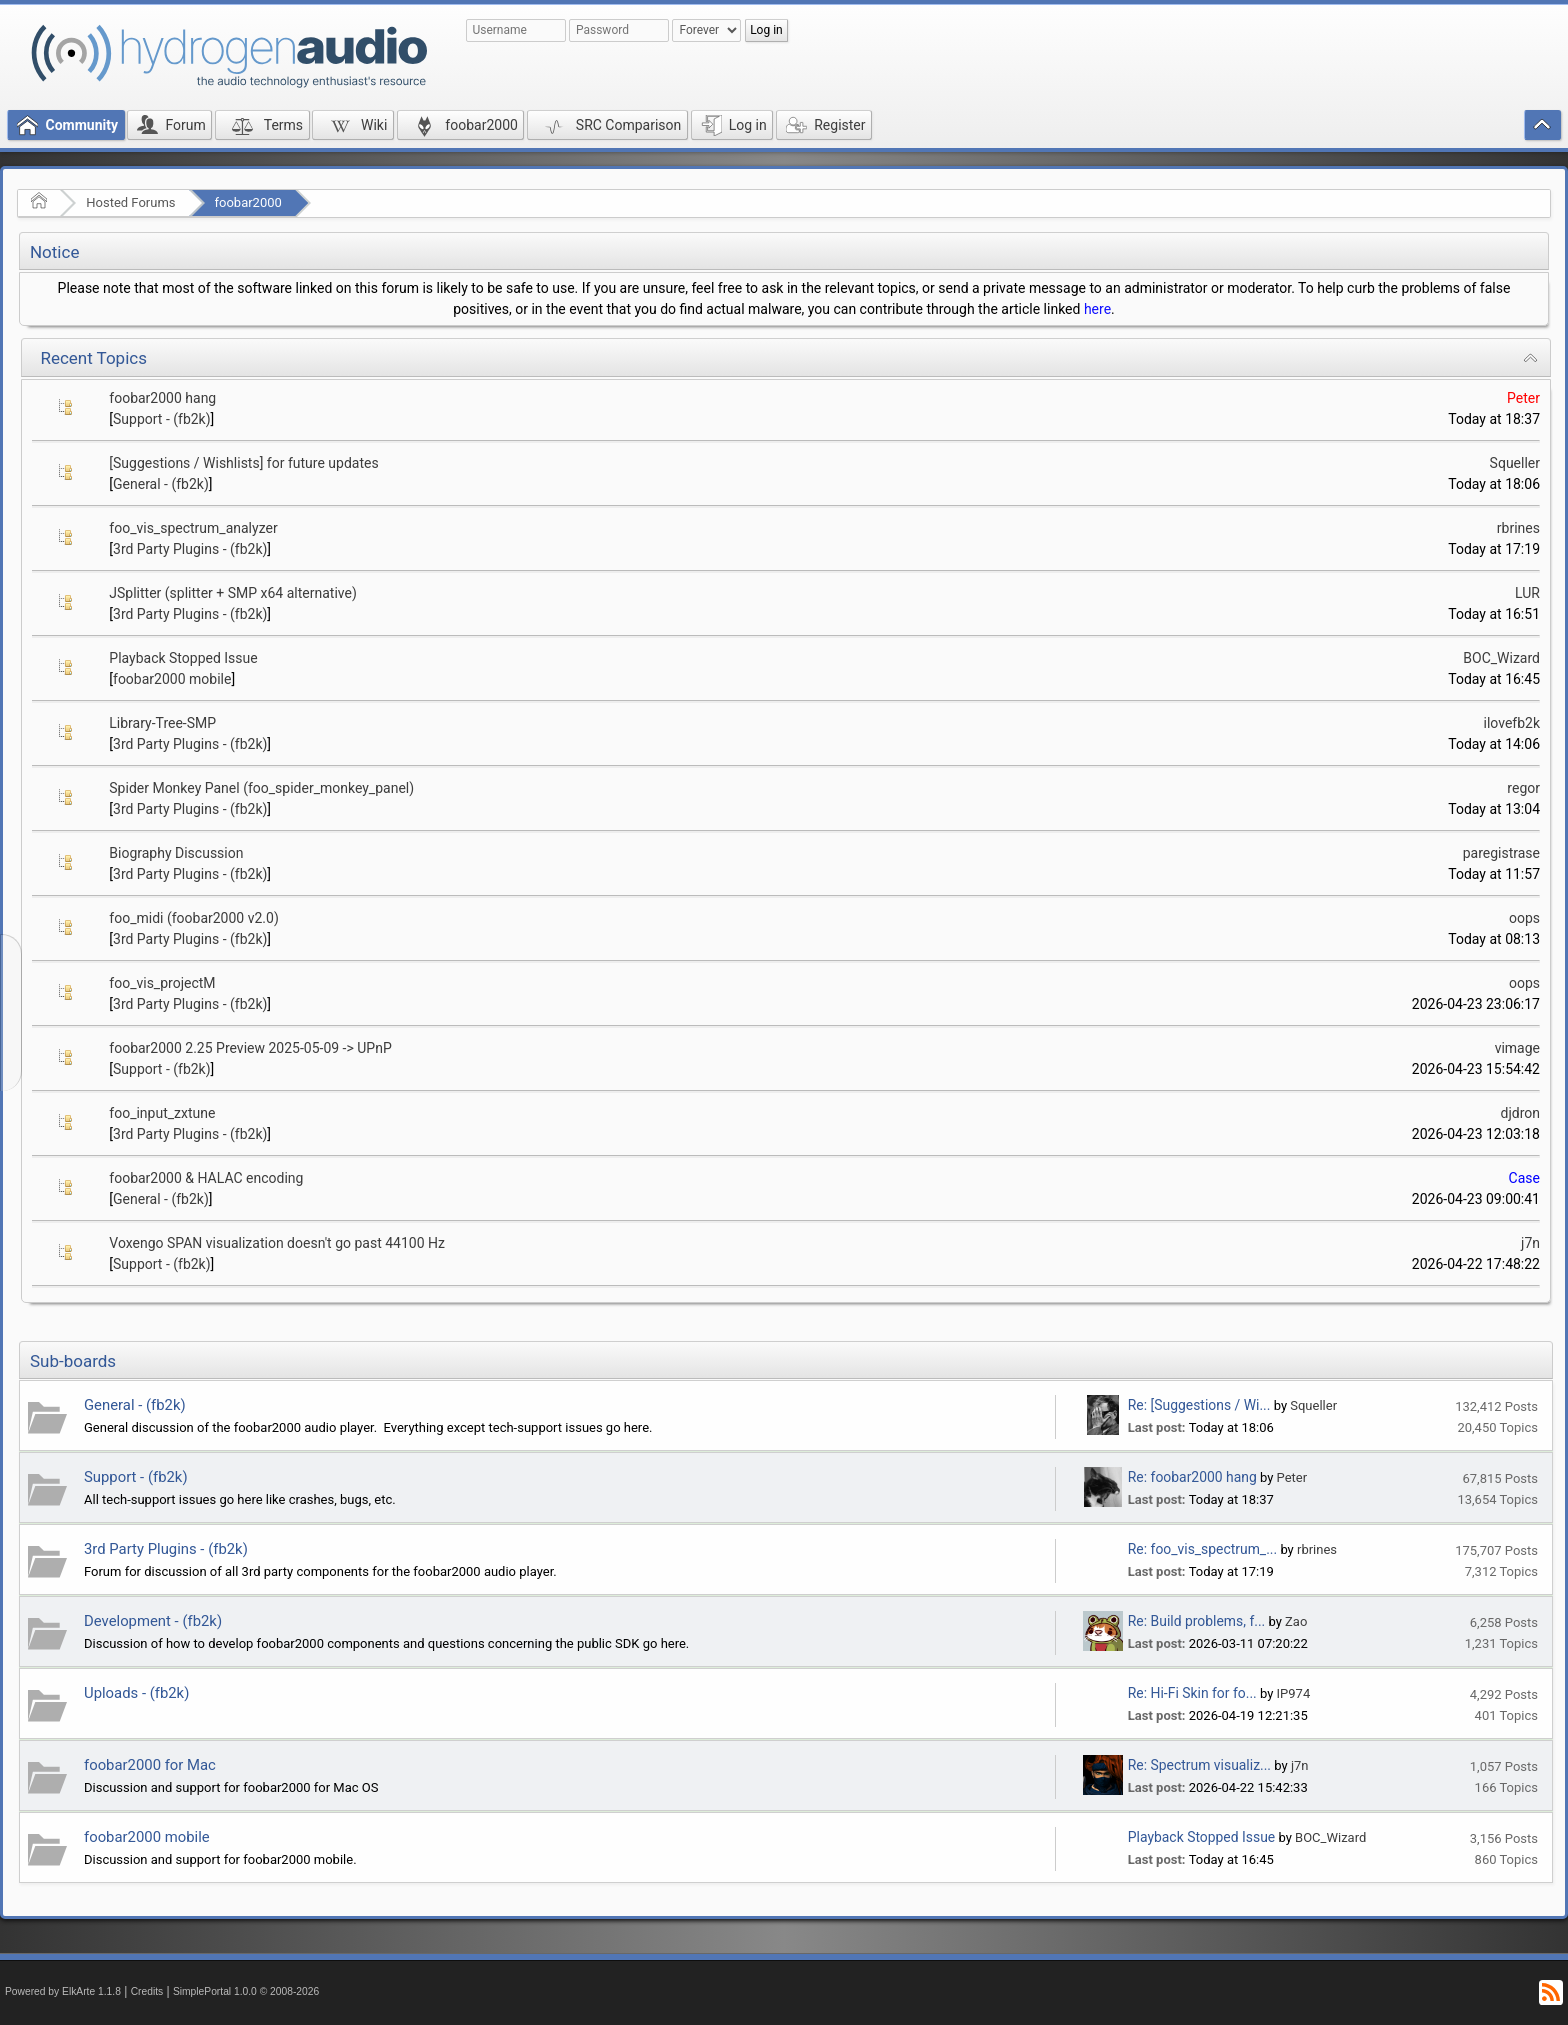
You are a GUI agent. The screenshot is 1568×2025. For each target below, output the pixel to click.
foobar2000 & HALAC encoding (206, 1178)
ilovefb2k (1512, 723)
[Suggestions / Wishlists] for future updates (243, 463)
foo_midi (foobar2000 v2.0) (193, 918)
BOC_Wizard (1501, 658)
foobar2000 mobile (172, 679)
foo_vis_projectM (162, 983)
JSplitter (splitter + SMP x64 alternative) (233, 593)
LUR (1527, 593)
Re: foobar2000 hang (1192, 1477)
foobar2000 (248, 202)
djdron (1520, 1113)
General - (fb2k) (161, 484)
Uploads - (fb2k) (136, 1693)
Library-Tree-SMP (162, 723)
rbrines (1518, 528)
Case (1524, 1178)
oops (1524, 918)
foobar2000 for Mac (150, 1765)
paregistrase (1501, 853)
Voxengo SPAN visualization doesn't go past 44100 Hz (277, 1243)
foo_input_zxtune (162, 1113)
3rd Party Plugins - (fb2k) (190, 549)
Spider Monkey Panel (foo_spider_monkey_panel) (261, 788)
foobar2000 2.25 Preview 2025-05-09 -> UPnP (250, 1048)
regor (1523, 788)
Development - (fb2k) (153, 1621)
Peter (1523, 398)
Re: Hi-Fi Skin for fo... (1192, 1693)
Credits (147, 1991)
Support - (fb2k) (162, 419)
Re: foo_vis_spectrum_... (1202, 1549)
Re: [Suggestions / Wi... (1199, 1405)
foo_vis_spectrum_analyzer (193, 528)
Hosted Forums (130, 202)
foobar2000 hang (162, 398)
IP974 (1294, 1693)
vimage (1517, 1048)
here (1097, 309)
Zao (1296, 1621)
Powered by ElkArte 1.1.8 (63, 1991)
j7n (1530, 1243)
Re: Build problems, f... (1196, 1621)
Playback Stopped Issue (183, 658)
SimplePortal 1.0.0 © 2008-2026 (246, 1991)
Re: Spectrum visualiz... (1199, 1765)
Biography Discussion (176, 853)
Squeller (1515, 463)
